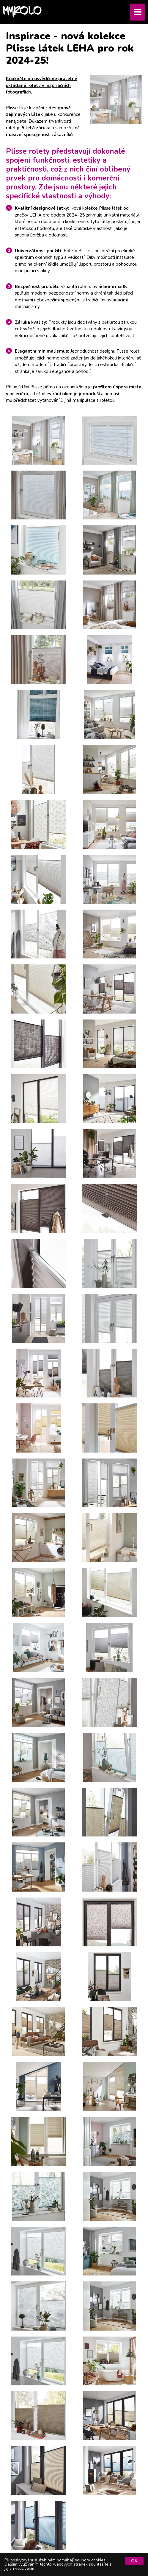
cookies (98, 2560)
